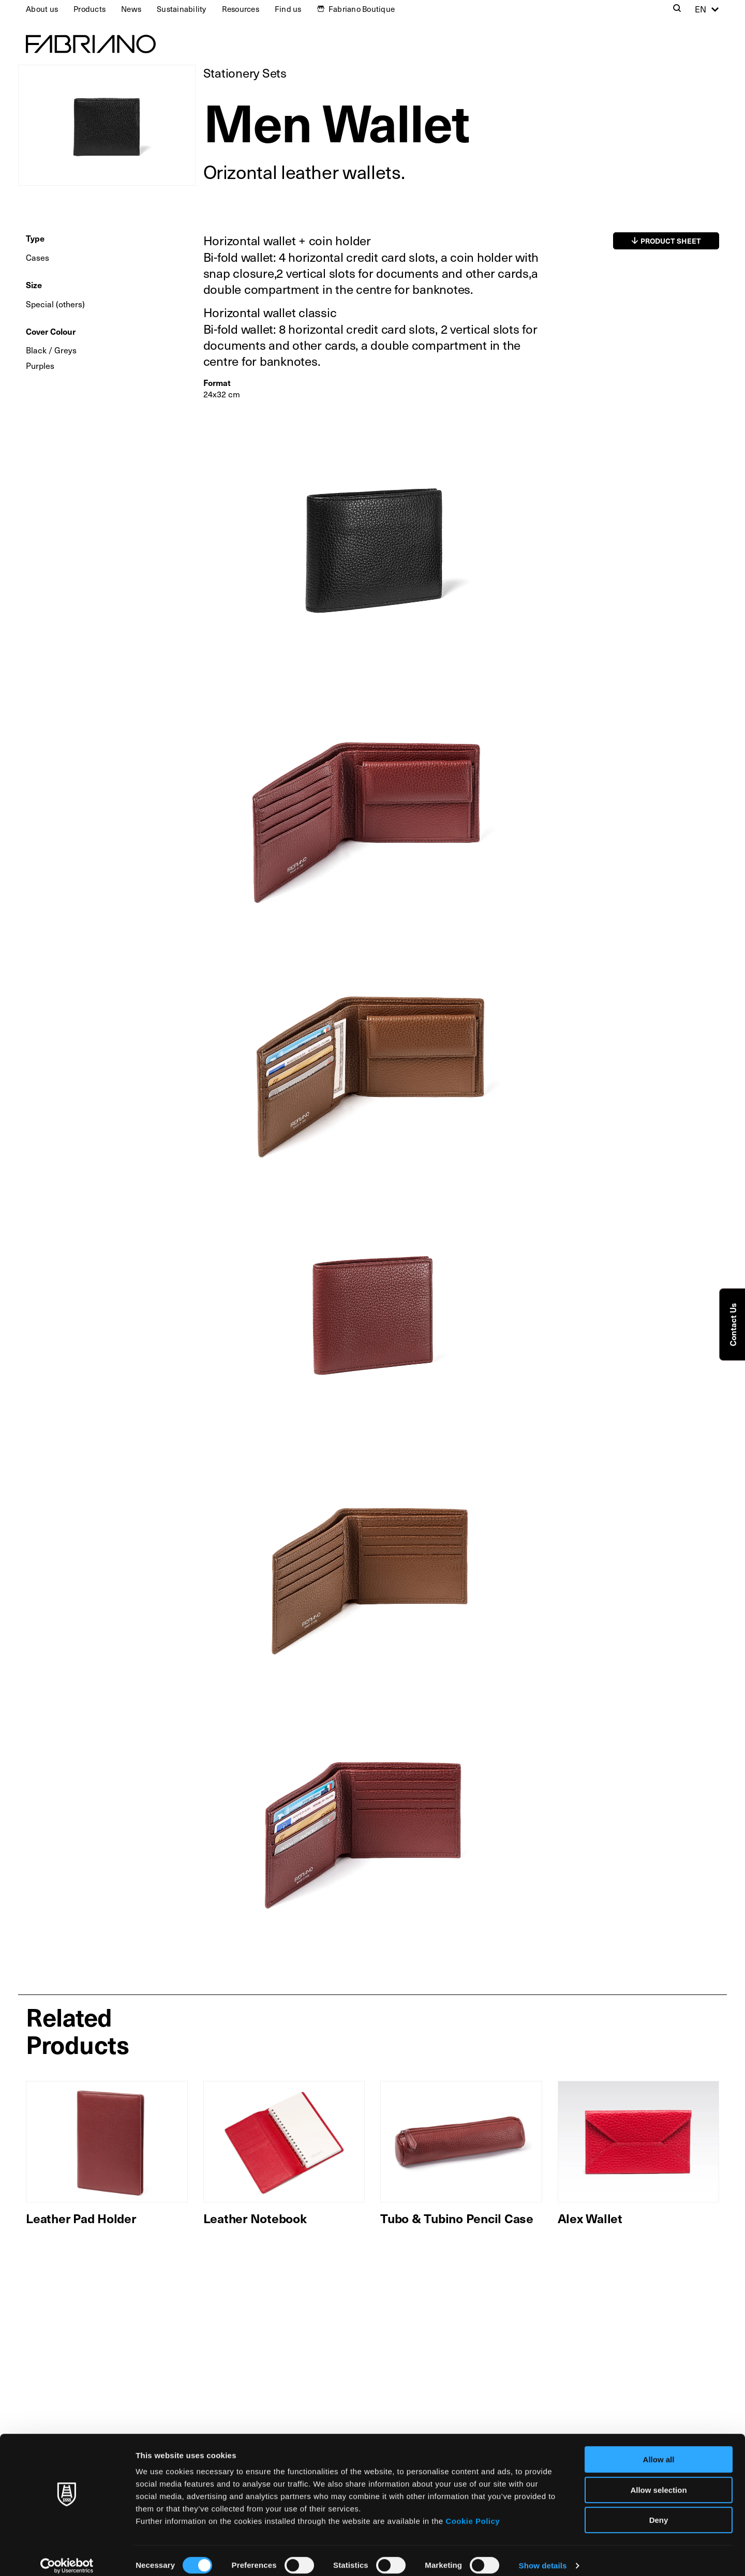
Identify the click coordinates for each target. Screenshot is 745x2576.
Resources (240, 9)
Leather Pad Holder (81, 2218)
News (131, 9)
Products (89, 9)
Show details (543, 2555)
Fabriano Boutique (362, 9)
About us (42, 9)
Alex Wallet (590, 2218)
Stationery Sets (245, 72)
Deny (658, 2510)
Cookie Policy (472, 2511)
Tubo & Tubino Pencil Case (456, 2218)
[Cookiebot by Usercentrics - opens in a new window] (67, 2556)
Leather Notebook (255, 2218)
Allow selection (658, 2480)
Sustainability (181, 9)
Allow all (659, 2449)
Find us (288, 9)
